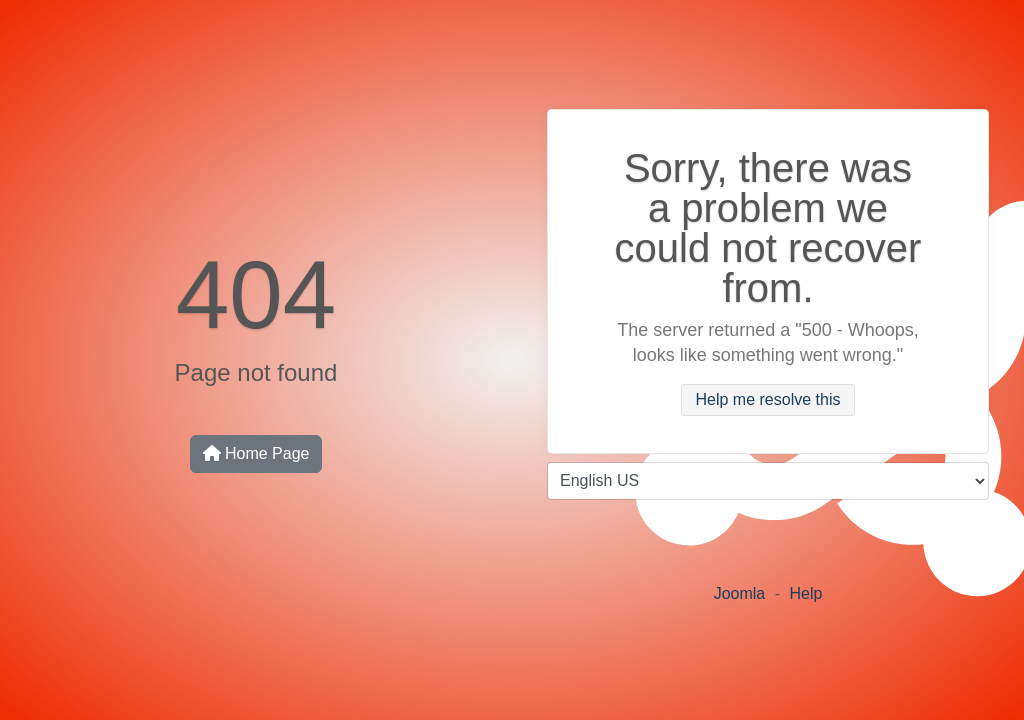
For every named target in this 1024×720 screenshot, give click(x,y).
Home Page (256, 453)
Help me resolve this (768, 400)
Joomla (740, 593)
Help (805, 593)
